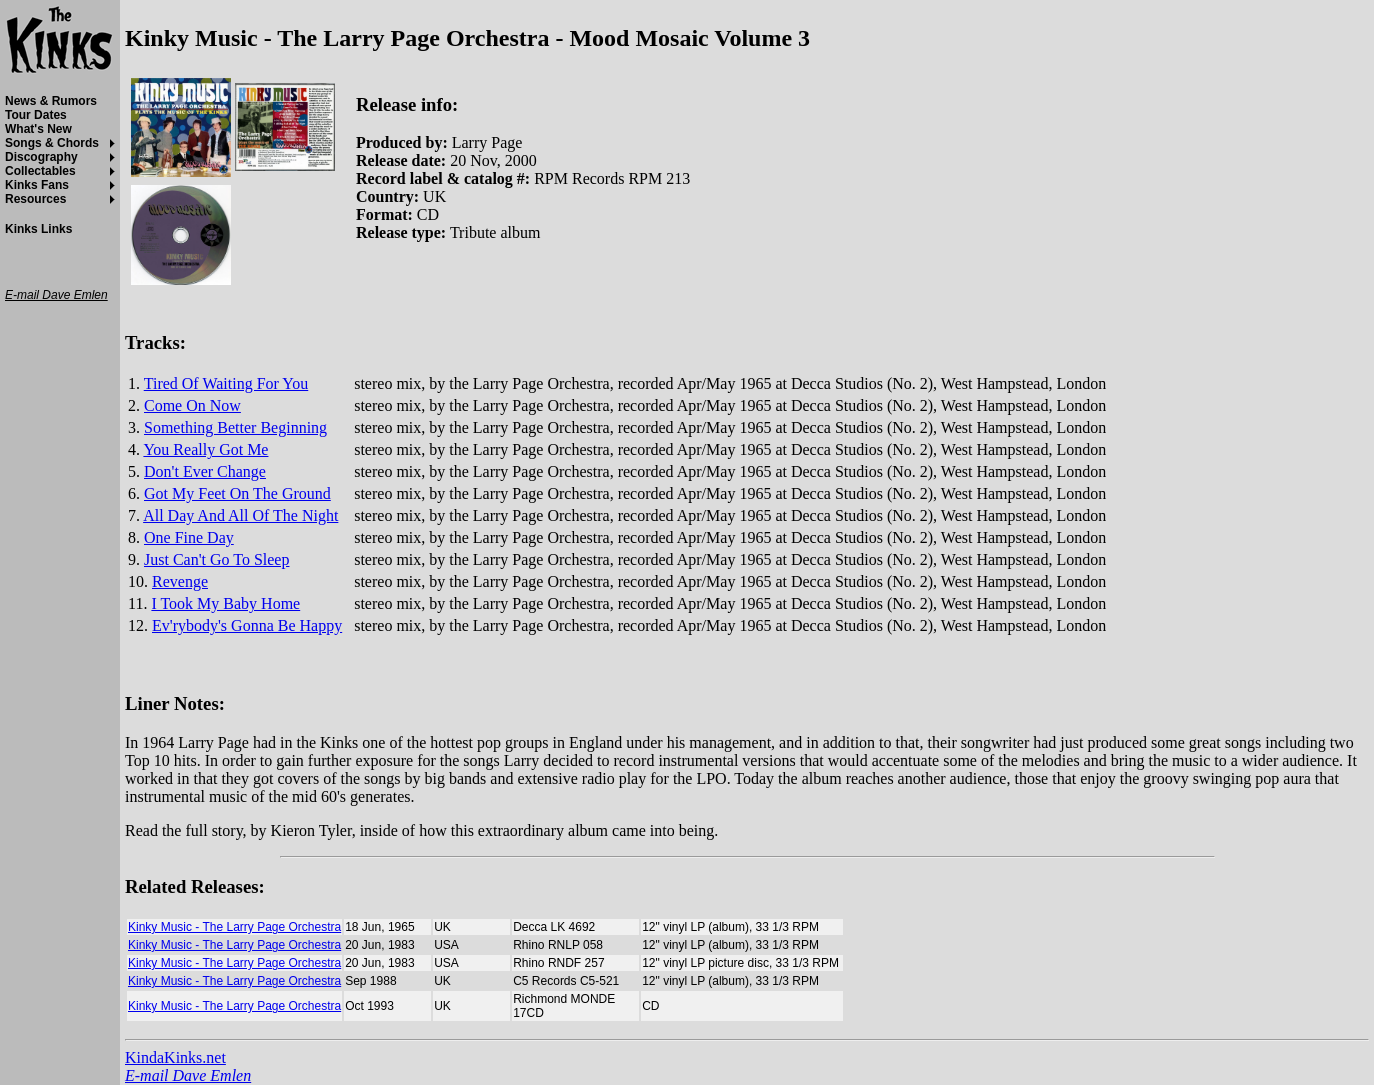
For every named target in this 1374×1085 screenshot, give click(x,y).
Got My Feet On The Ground (237, 493)
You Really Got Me (205, 449)
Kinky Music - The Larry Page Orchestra (234, 927)
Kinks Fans (37, 185)
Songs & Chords (52, 143)
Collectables (40, 171)
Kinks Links (38, 229)
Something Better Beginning (235, 427)
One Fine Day (189, 537)
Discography (41, 157)
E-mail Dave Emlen (188, 1075)
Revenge (180, 581)
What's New (38, 129)
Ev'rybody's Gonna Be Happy (247, 625)
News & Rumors (51, 101)
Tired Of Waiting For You (226, 383)
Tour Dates (36, 115)
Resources (35, 199)
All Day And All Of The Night (240, 515)
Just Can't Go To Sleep (216, 559)
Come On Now (192, 405)
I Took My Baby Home (225, 603)
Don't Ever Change (205, 471)
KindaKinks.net (175, 1057)
